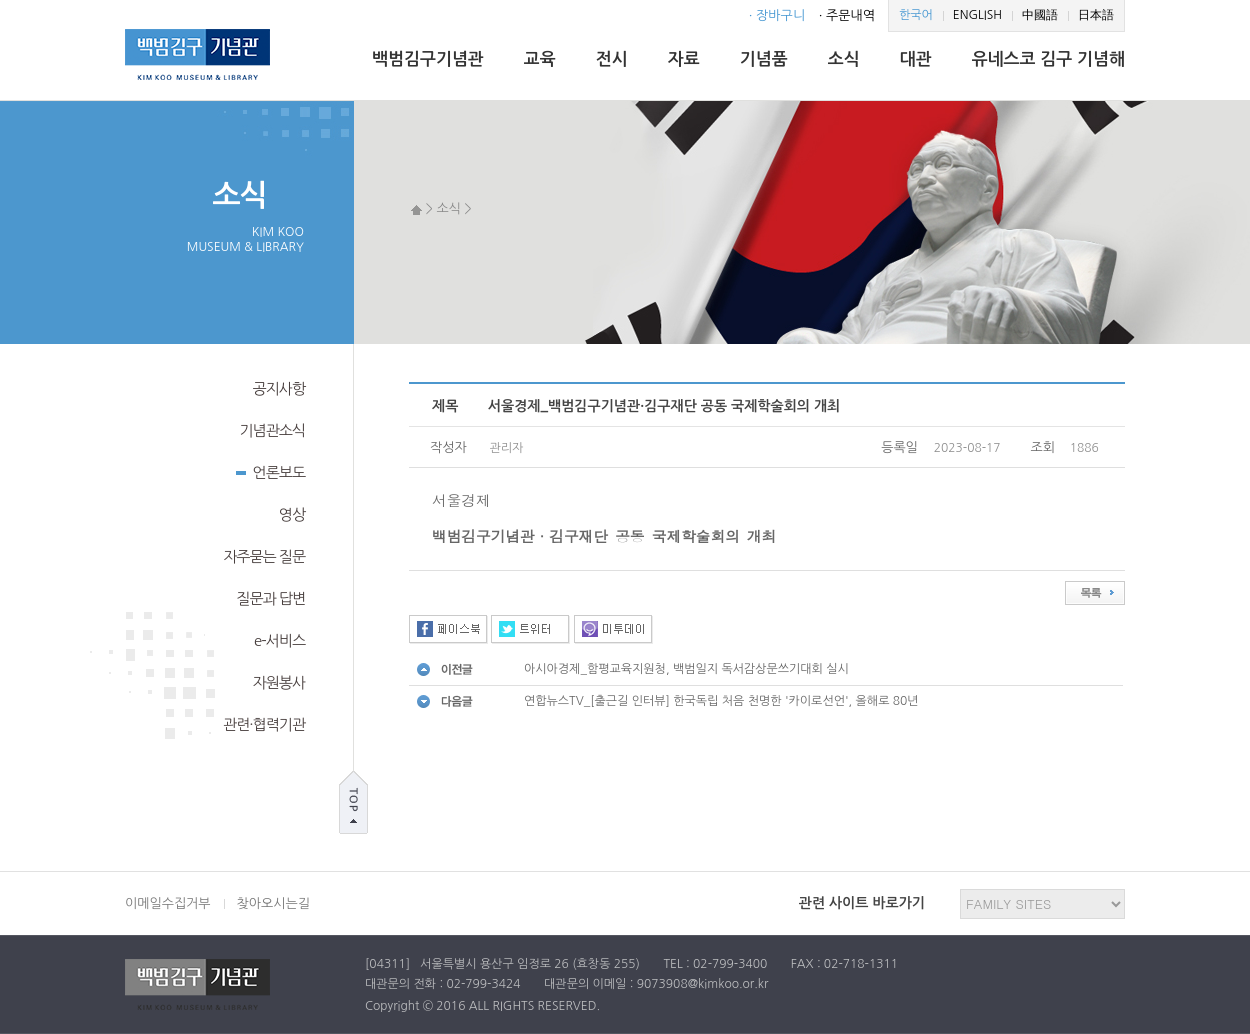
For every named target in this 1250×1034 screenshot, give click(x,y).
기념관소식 (272, 430)
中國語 (1040, 15)
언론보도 (270, 471)
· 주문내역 (847, 15)
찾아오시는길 (273, 903)
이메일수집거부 (168, 903)
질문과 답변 (270, 598)
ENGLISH (977, 15)
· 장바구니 (777, 15)
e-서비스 (279, 640)
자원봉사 (279, 682)
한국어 (916, 15)
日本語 (1096, 15)
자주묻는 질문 (264, 556)
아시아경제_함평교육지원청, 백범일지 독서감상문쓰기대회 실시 (686, 669)
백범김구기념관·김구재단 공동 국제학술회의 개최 (604, 535)
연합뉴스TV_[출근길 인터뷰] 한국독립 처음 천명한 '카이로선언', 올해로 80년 (721, 701)
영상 (292, 514)
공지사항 (279, 388)
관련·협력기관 (264, 724)
